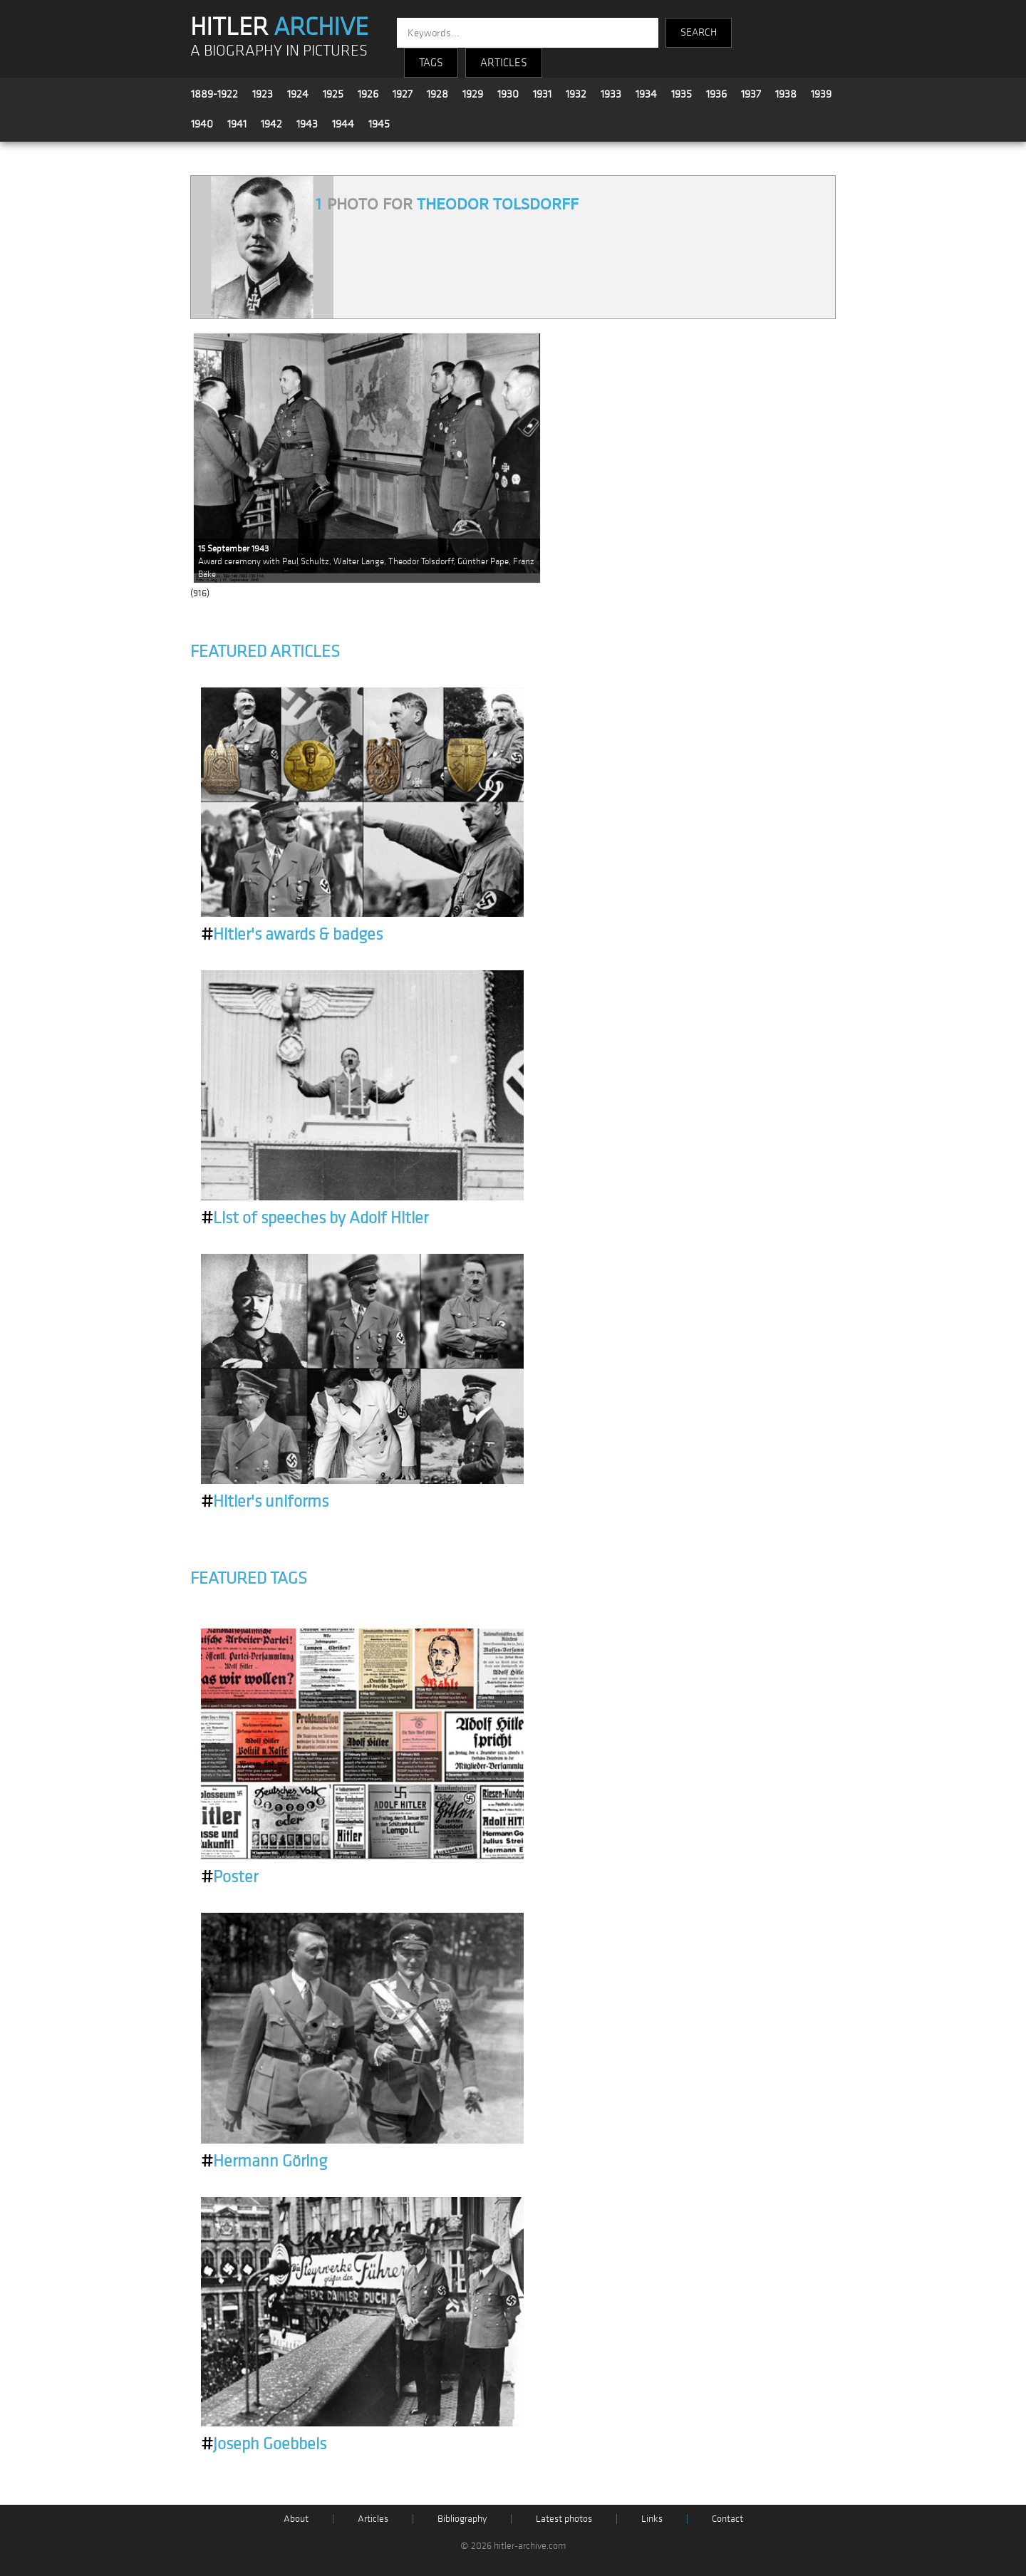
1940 (202, 124)
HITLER (279, 27)
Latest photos (564, 2518)
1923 (262, 94)
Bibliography (462, 2518)
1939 (821, 94)
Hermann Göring (264, 2161)
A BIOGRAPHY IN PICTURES (279, 51)
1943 (307, 124)
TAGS (431, 63)
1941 (237, 124)
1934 (646, 94)
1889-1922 (214, 94)
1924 (298, 94)
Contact (727, 2518)
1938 (786, 94)
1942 (271, 124)
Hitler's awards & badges (292, 934)
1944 (343, 124)
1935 (681, 94)
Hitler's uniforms (264, 1501)
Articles (373, 2518)
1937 (751, 94)
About (296, 2518)
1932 (576, 94)
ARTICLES (503, 63)
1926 (368, 94)
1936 (716, 94)
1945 (379, 124)
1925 (333, 94)
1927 (403, 94)
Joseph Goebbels (263, 2444)
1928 (437, 94)
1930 (508, 94)
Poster (229, 1877)
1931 (542, 94)
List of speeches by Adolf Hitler (314, 1218)
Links (652, 2518)
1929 (472, 94)
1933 (611, 94)
